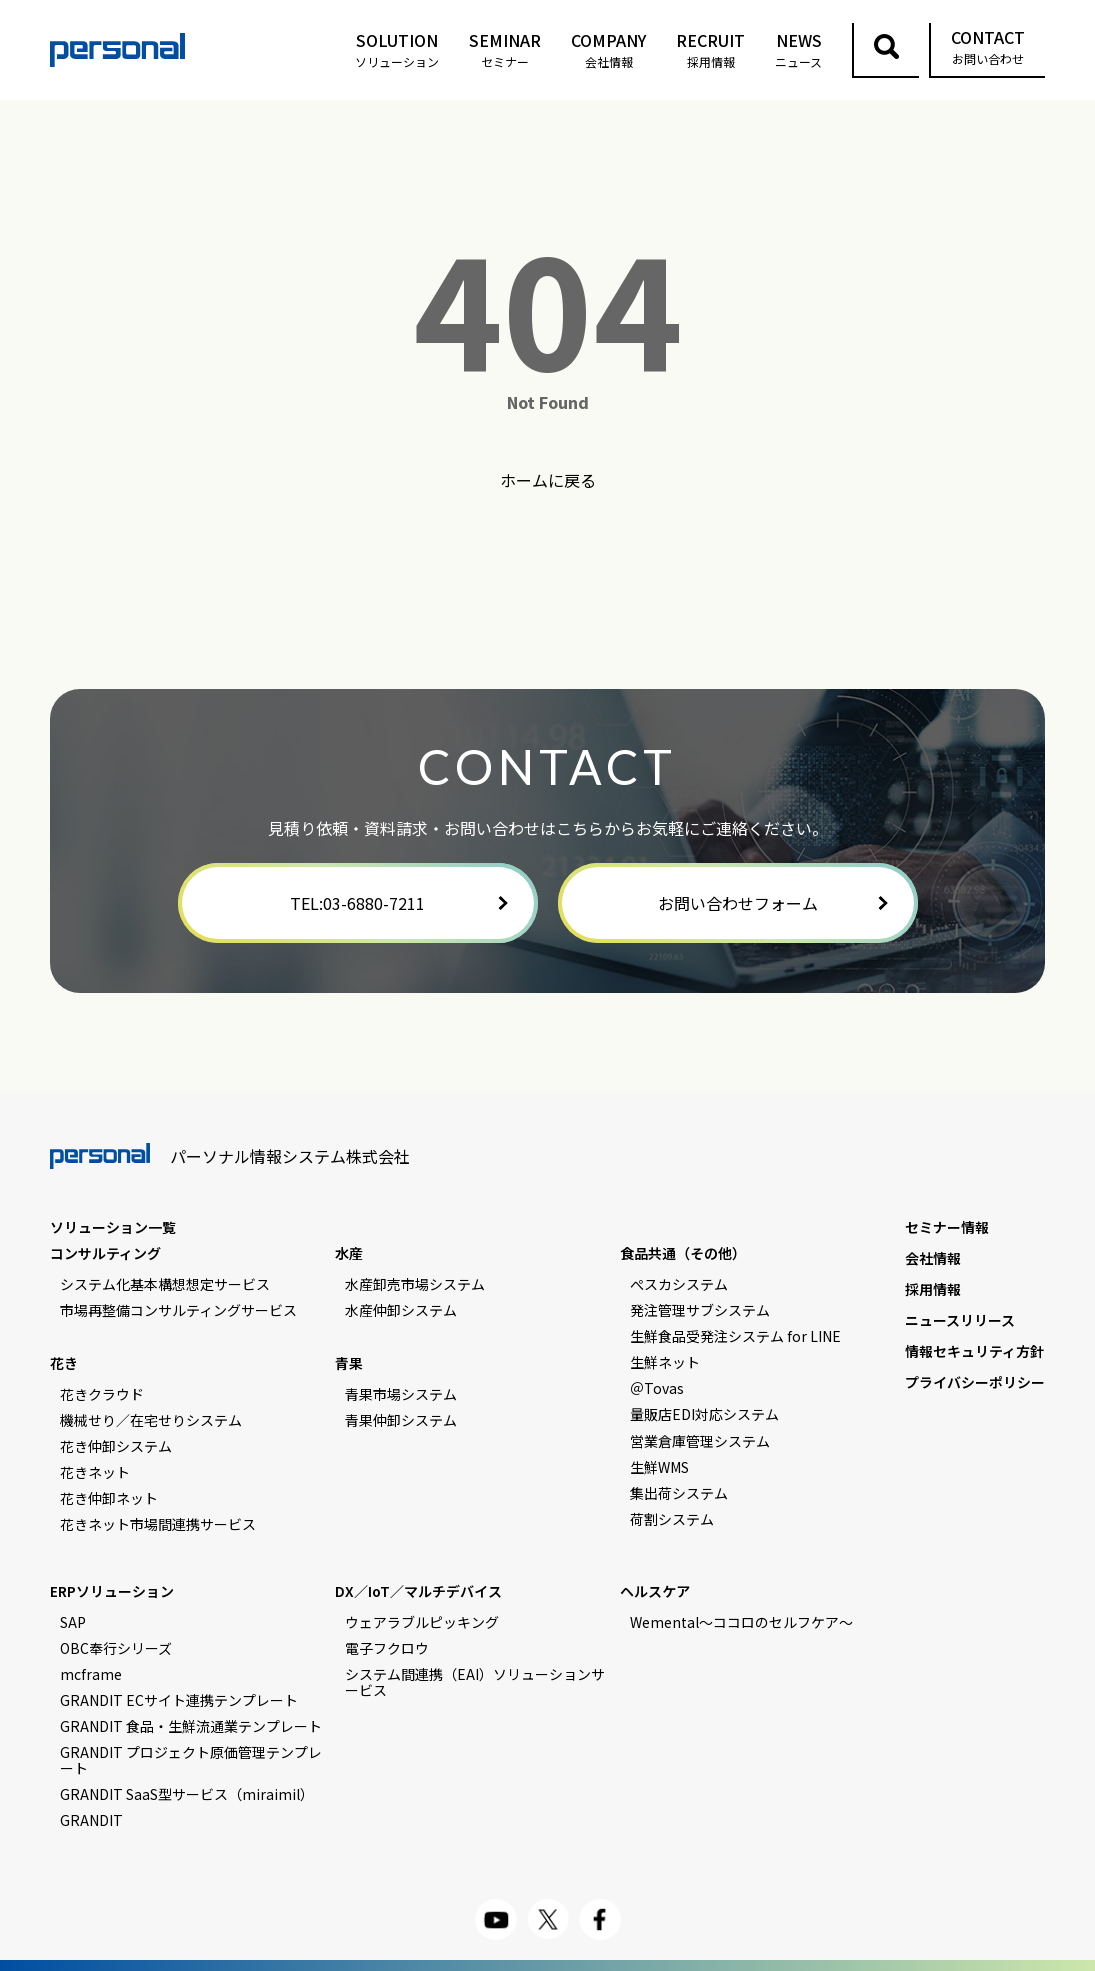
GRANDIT (91, 1820)
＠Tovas (657, 1388)
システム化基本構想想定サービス (165, 1284)
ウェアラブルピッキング (422, 1622)
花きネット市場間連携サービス (158, 1524)
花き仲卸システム (116, 1446)
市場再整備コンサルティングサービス (178, 1310)
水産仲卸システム (401, 1310)
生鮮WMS (659, 1467)
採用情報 (933, 1289)
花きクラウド (102, 1394)
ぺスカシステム (679, 1284)
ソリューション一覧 (113, 1227)
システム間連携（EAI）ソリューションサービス (475, 1682)
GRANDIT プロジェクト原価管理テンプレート (191, 1760)
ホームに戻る (548, 480)
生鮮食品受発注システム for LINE (735, 1336)
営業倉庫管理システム (700, 1441)
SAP (73, 1622)
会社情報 (933, 1258)
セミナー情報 (947, 1227)
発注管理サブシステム (700, 1310)
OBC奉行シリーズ (116, 1648)
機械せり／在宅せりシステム (151, 1420)
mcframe (91, 1674)
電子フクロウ (387, 1648)
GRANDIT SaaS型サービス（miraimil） (187, 1794)
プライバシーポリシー (975, 1382)
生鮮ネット (665, 1362)
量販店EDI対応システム (704, 1414)
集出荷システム (679, 1493)
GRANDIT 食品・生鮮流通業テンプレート (191, 1726)
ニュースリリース (960, 1320)
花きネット (95, 1472)
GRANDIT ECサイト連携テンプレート (179, 1700)
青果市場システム (401, 1394)
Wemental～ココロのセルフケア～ (741, 1622)
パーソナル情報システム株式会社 (230, 1156)
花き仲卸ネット (109, 1498)
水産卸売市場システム (415, 1284)
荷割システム (672, 1519)
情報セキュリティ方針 (974, 1351)
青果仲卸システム (401, 1420)
